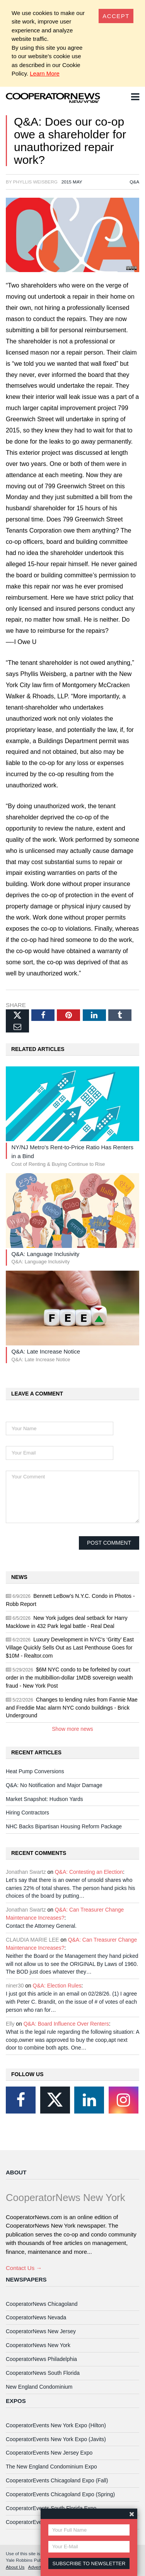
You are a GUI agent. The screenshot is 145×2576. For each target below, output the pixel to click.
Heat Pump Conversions (35, 1771)
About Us (15, 2566)
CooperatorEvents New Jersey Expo (49, 2453)
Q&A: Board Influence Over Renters (66, 2024)
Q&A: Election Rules (57, 1985)
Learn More (45, 73)
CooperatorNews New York (38, 2345)
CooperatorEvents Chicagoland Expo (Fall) (57, 2480)
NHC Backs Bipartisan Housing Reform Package (64, 1826)
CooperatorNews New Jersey (41, 2331)
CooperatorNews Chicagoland (42, 2304)
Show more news (72, 1729)
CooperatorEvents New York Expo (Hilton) (56, 2425)
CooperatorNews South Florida (43, 2373)
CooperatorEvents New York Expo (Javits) (56, 2439)
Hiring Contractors (27, 1812)
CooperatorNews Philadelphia (41, 2359)
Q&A (134, 181)
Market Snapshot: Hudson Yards (44, 1799)
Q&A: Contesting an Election (89, 1872)
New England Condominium (39, 2387)
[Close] (116, 16)
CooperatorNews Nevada (36, 2317)
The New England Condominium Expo (51, 2466)
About (16, 2172)
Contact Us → (24, 2268)
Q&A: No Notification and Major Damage (54, 1785)
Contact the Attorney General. (41, 1926)
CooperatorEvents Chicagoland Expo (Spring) (60, 2494)
